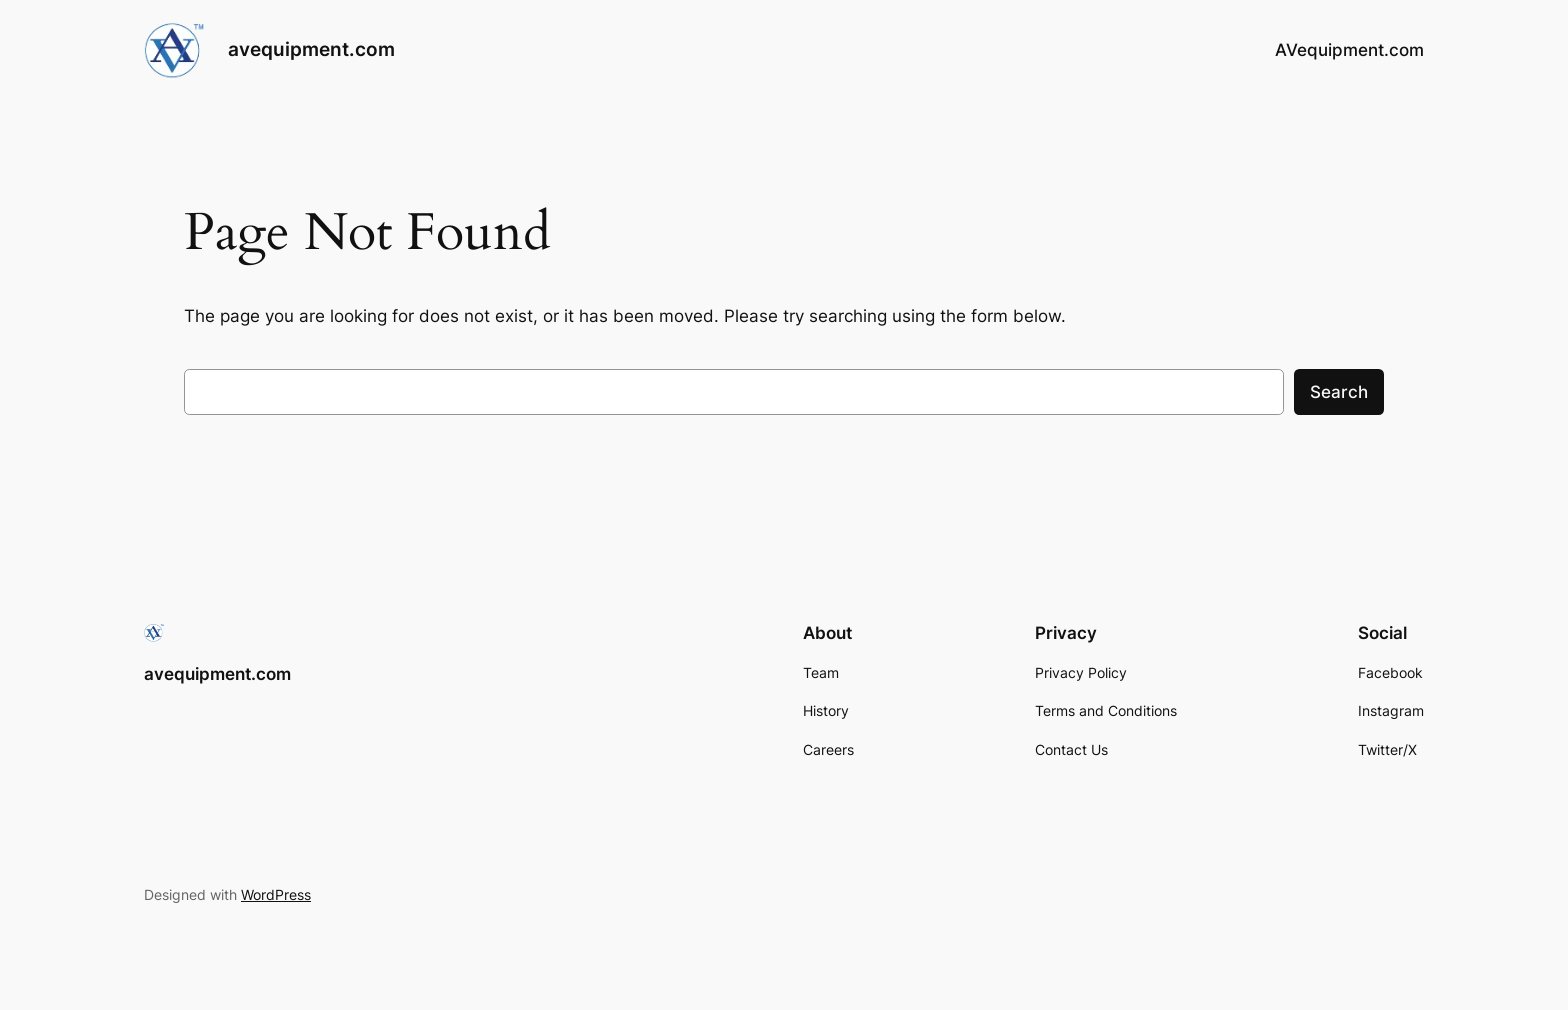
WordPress (276, 894)
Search (1339, 392)
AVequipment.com (1349, 50)
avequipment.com (311, 49)
